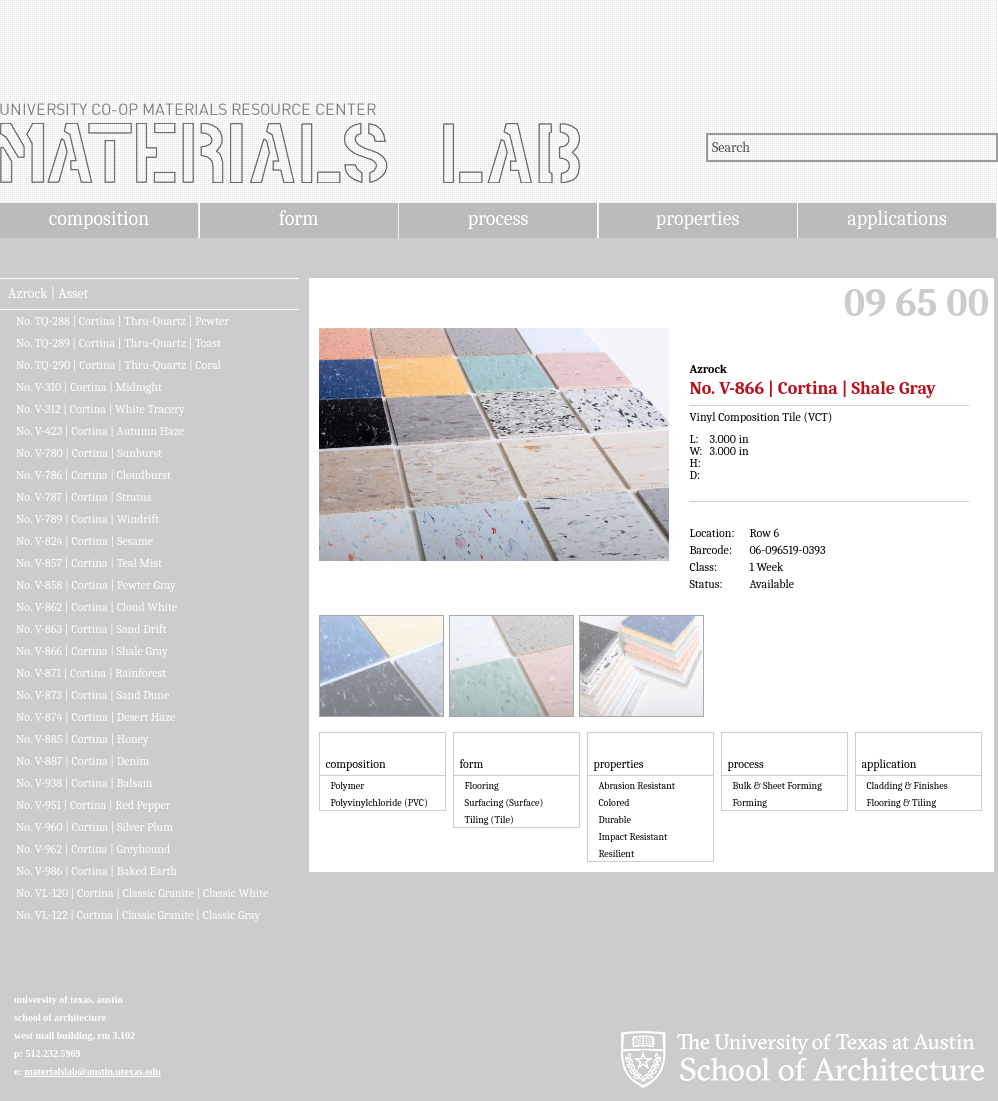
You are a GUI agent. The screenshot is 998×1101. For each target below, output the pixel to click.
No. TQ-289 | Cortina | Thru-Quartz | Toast (118, 343)
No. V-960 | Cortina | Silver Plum (94, 827)
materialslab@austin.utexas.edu (92, 1071)
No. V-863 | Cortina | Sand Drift (91, 629)
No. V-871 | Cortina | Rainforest (91, 673)
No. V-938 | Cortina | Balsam (84, 783)
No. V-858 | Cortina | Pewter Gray (96, 585)
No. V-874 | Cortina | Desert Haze (95, 717)
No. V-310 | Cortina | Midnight (89, 387)
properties (697, 218)
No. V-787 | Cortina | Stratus (83, 497)
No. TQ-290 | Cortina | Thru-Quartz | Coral (118, 365)
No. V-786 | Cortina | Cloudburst (93, 475)
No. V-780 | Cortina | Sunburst (89, 453)
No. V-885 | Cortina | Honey (82, 739)
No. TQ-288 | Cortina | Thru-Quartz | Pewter (122, 321)
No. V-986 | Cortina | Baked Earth (96, 871)
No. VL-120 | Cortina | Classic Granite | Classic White (142, 893)
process (498, 218)
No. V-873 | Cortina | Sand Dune (92, 695)
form (299, 218)
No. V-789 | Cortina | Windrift (87, 519)
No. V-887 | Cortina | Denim (82, 761)
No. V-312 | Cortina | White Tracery (100, 409)
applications (897, 218)
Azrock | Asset (48, 294)
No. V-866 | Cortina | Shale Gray (92, 651)
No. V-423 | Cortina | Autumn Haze (100, 431)
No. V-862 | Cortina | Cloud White (96, 607)
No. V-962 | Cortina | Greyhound (93, 849)
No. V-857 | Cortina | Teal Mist (89, 563)
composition (99, 218)
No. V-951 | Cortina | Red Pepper (93, 805)
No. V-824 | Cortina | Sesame (84, 541)
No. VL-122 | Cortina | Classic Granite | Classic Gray (138, 915)
